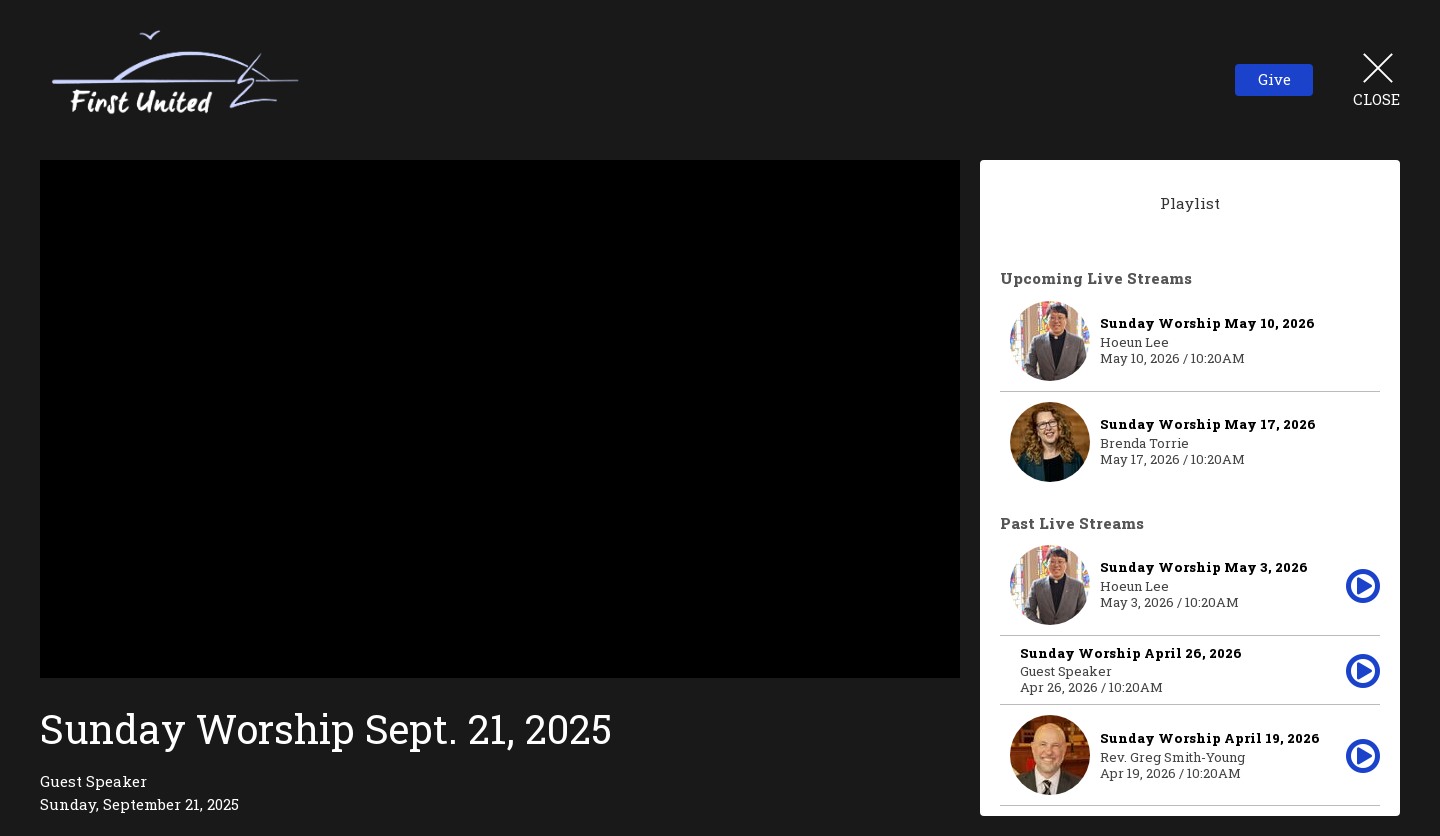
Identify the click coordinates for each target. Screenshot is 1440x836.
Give (1274, 79)
